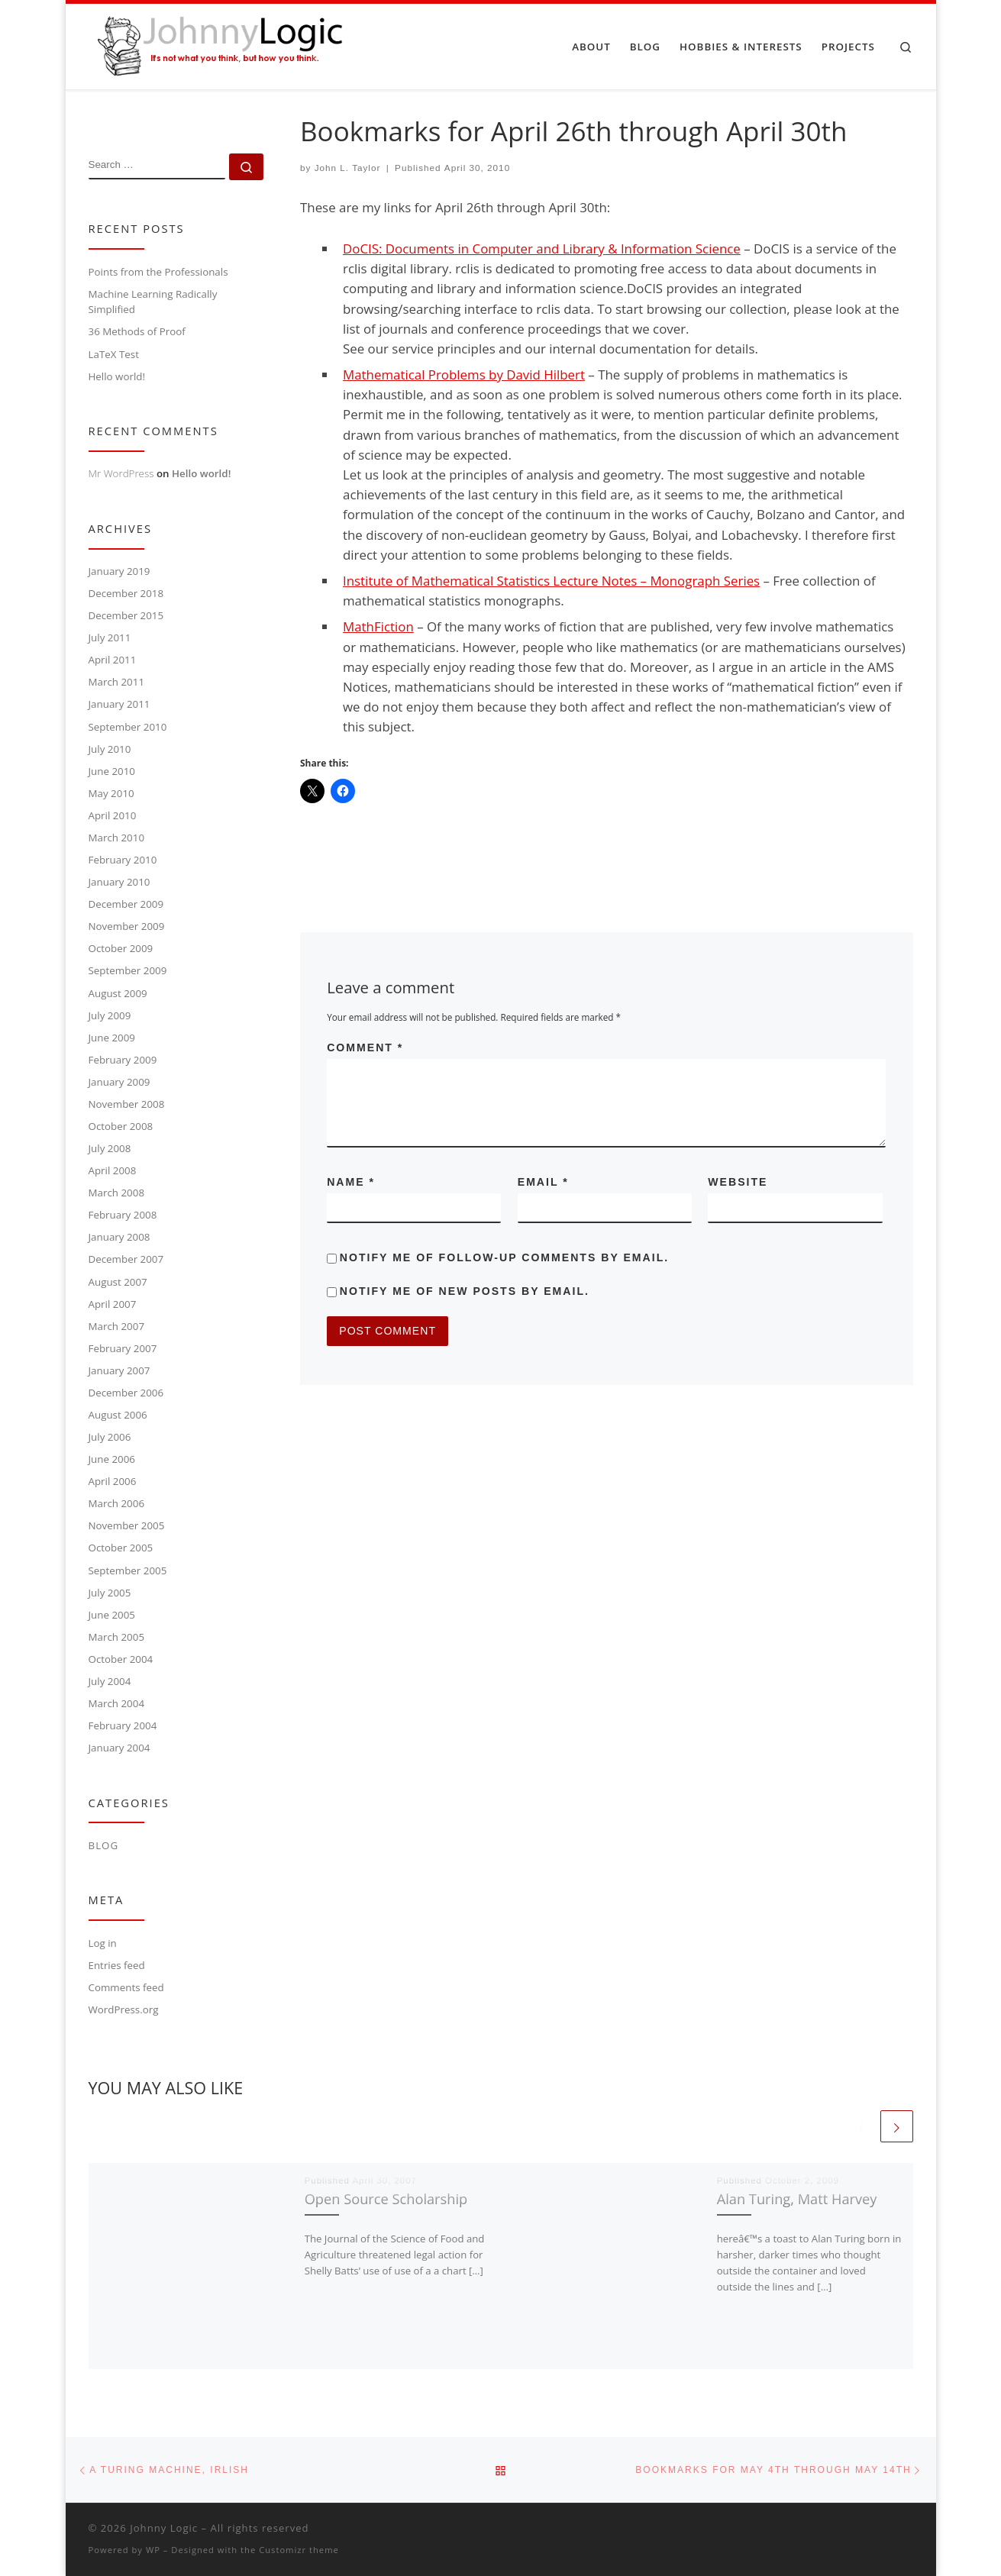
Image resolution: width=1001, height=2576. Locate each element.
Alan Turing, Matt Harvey (797, 2199)
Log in (103, 1943)
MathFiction (378, 626)
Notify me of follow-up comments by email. (504, 1257)
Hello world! (117, 376)
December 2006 (126, 1392)
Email (543, 1182)
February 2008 (123, 1215)
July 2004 (110, 1681)
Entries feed (117, 1965)
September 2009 (128, 970)
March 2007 (117, 1326)
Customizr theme (299, 2549)
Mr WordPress (121, 473)
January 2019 (119, 571)
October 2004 (121, 1659)
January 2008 (119, 1237)
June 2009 (112, 1037)
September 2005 (128, 1570)
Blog (104, 1845)
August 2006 (118, 1415)
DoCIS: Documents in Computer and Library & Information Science (542, 248)
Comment (365, 1047)
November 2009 (127, 926)
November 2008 (127, 1104)
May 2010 (111, 793)
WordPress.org (124, 2009)
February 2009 (123, 1060)
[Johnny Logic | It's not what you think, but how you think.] (217, 43)
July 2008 (110, 1148)
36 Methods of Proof (137, 331)
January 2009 (119, 1082)
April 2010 (113, 815)
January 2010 (119, 882)
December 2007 (126, 1259)
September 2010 (128, 727)
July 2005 (110, 1593)
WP (153, 2549)
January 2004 (119, 1747)
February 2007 (123, 1348)
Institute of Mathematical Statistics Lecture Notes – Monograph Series (551, 580)
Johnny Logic (164, 2528)
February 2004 (123, 1725)
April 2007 (113, 1304)
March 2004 (117, 1703)
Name (351, 1182)
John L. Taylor (348, 168)
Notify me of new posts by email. (464, 1291)
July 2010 (110, 749)
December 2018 (126, 593)
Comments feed (126, 1987)
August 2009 (118, 993)
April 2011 (113, 660)
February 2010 (123, 860)
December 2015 (126, 615)
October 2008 (121, 1126)
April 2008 (113, 1170)
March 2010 (117, 837)
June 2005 (112, 1615)
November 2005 (127, 1525)
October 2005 (121, 1547)
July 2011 (110, 637)
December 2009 (126, 904)
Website (737, 1182)
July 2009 (110, 1015)
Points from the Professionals (158, 272)
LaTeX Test (114, 354)
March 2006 (117, 1503)
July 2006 (110, 1437)
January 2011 (119, 704)
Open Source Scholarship (386, 2199)
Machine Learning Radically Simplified (153, 302)
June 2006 (112, 1459)
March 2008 (117, 1192)
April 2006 (113, 1481)
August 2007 (118, 1282)
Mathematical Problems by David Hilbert (464, 374)
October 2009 (121, 948)
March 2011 (117, 682)
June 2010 (112, 771)
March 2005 (117, 1637)
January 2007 (119, 1370)
